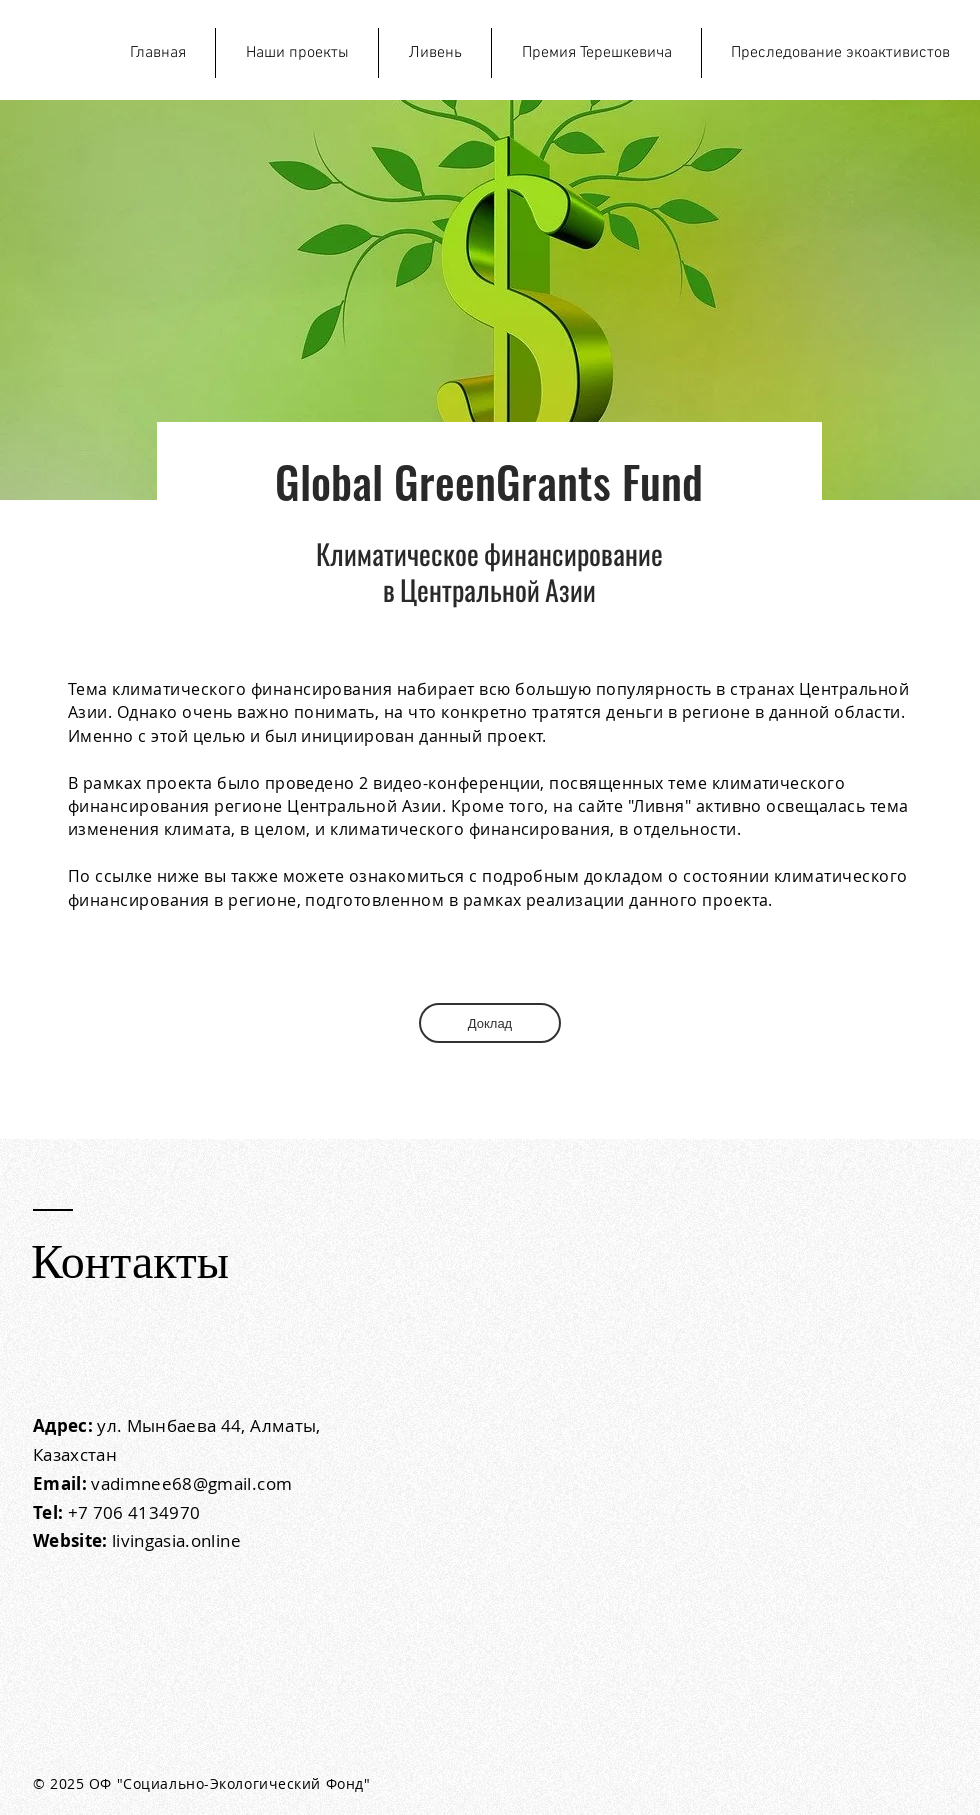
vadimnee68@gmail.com (191, 1483)
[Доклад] (490, 1023)
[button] (297, 53)
